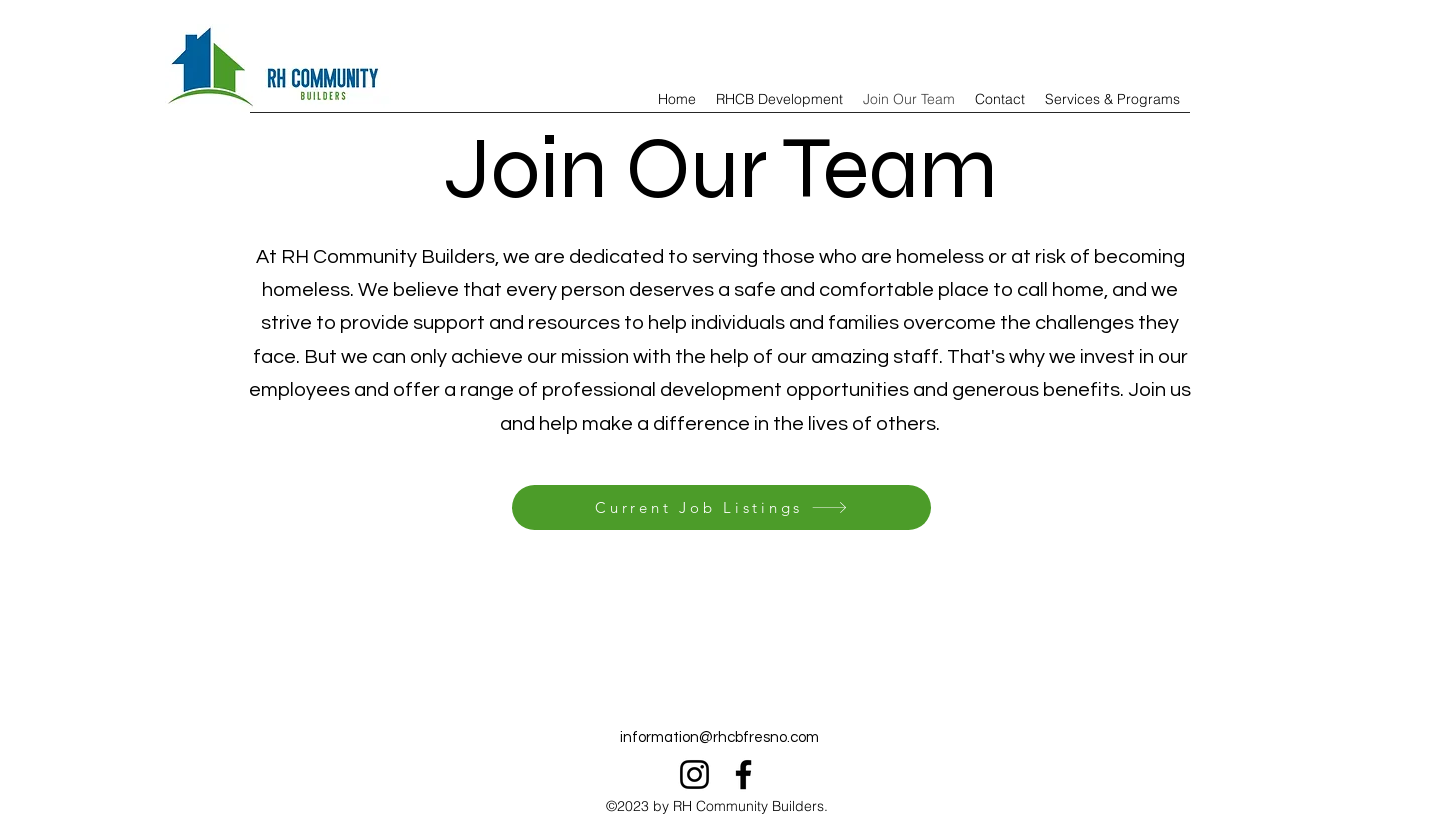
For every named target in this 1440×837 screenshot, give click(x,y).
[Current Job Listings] (721, 507)
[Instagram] (694, 774)
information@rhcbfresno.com (719, 737)
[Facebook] (743, 774)
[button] (1112, 99)
